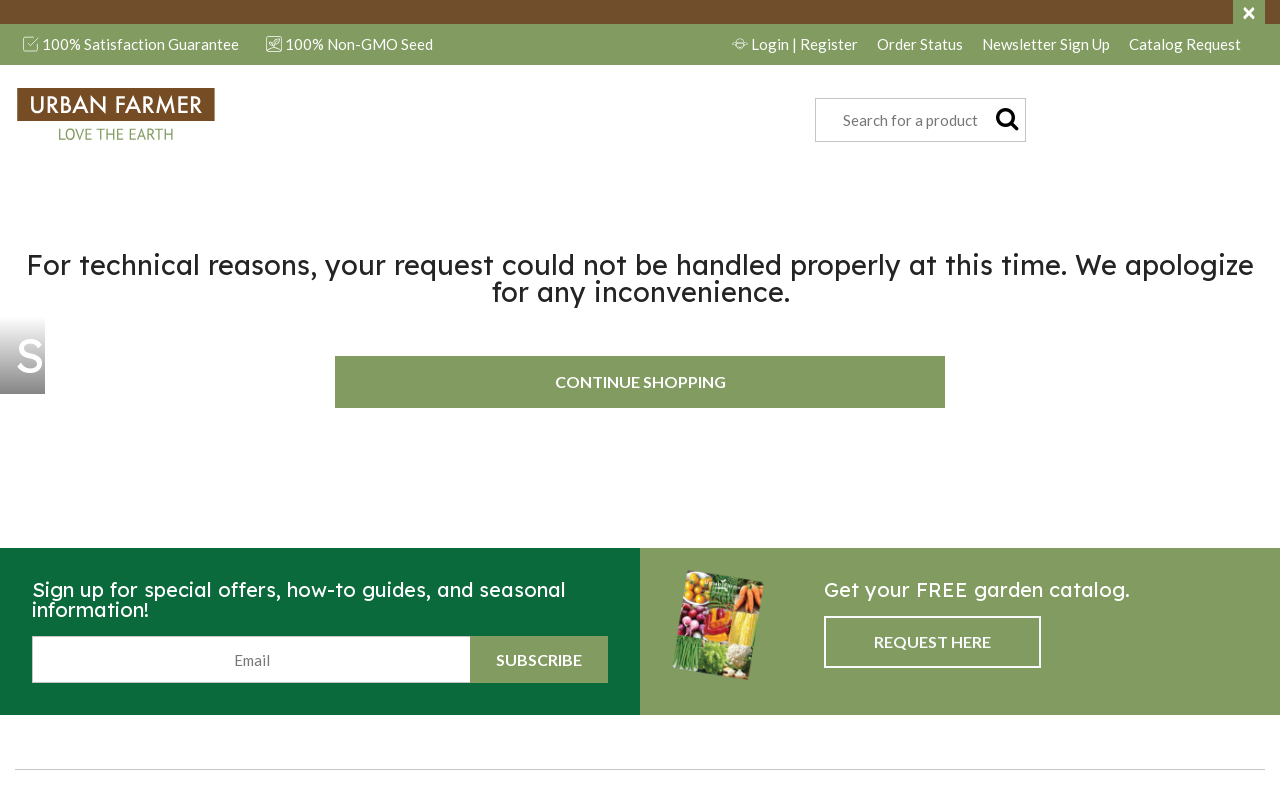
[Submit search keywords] (1007, 118)
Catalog (1185, 44)
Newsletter (1046, 44)
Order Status (920, 44)
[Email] (251, 659)
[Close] (1249, 12)
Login (795, 44)
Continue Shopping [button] (640, 381)
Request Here (932, 641)
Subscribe (539, 659)
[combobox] (920, 120)
